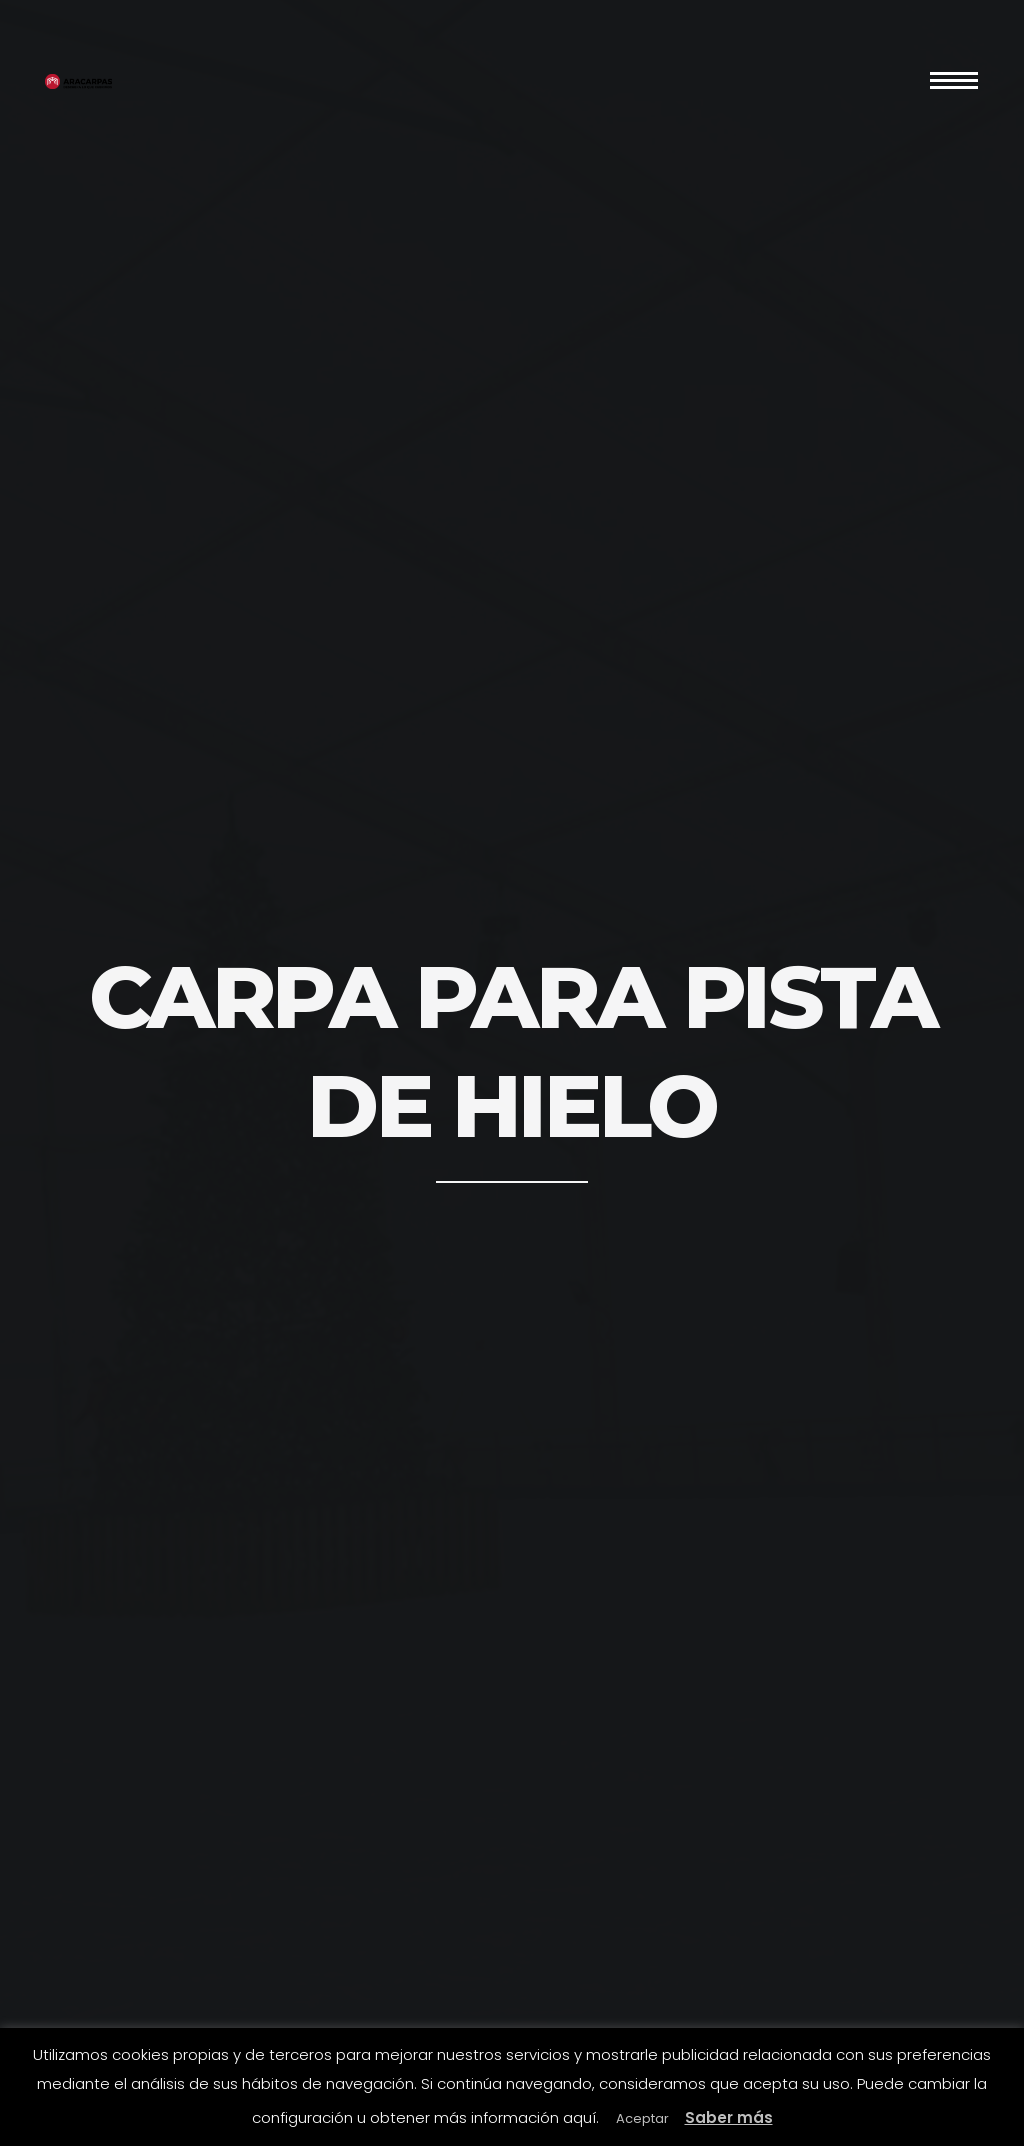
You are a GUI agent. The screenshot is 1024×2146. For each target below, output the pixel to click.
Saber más (729, 2117)
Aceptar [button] (642, 2118)
